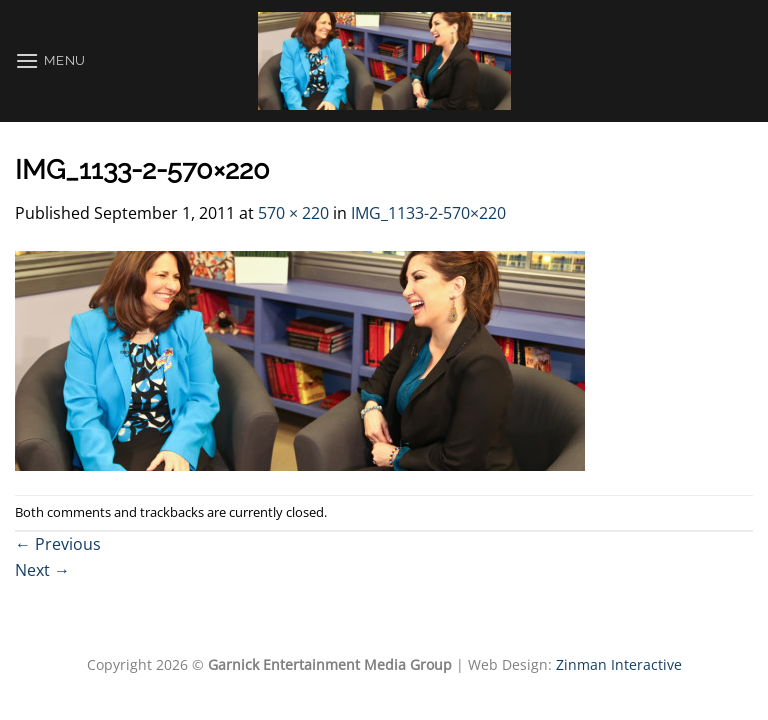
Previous (58, 544)
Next (42, 570)
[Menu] (50, 60)
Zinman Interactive (619, 664)
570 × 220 (293, 213)
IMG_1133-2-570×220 (428, 213)
